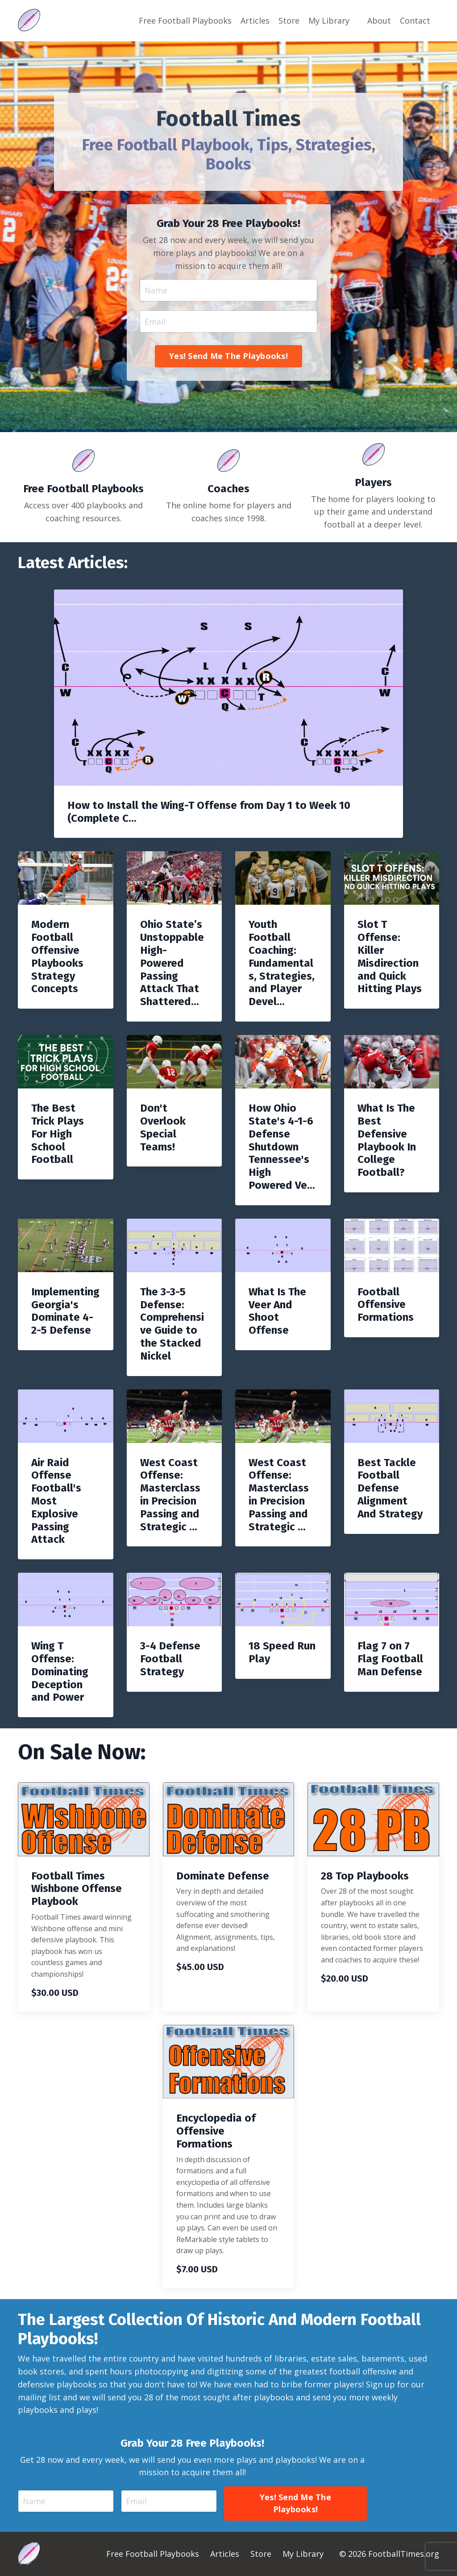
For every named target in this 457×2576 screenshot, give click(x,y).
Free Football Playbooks (185, 20)
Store (288, 20)
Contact (415, 20)
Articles (255, 20)
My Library (328, 20)
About (379, 20)
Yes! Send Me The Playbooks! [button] (228, 356)
